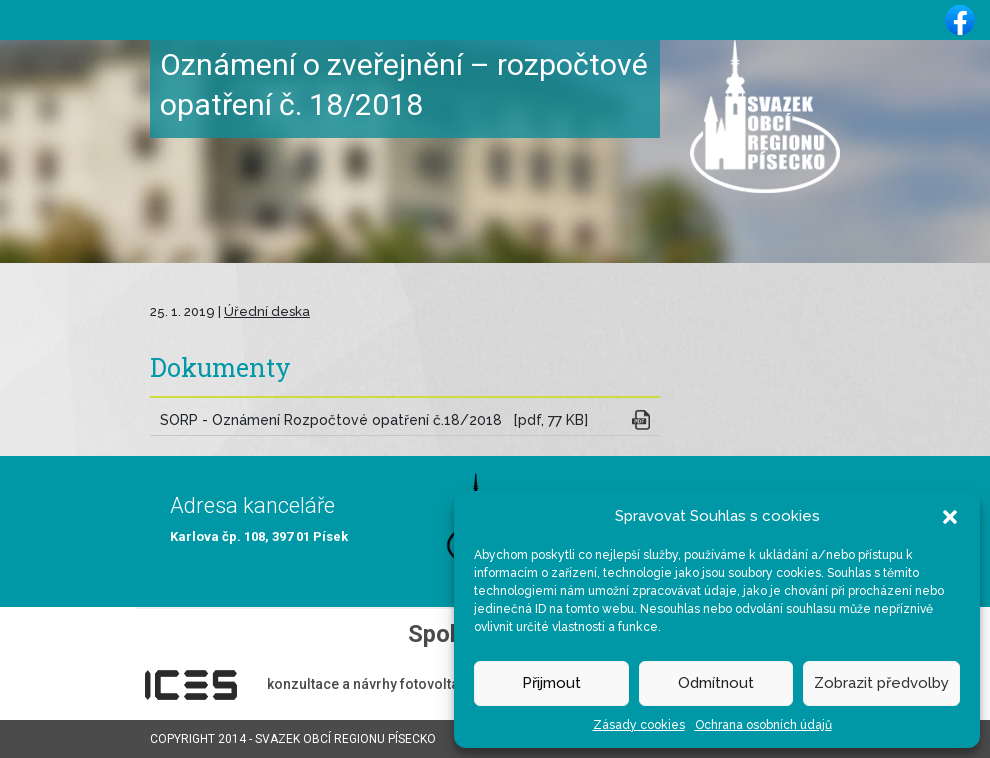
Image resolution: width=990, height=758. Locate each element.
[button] (950, 516)
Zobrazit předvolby (881, 683)
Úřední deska (267, 311)
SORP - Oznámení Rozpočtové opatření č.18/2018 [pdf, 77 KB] (374, 420)
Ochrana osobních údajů (763, 725)
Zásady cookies (639, 725)
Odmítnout (716, 683)
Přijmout (551, 683)
